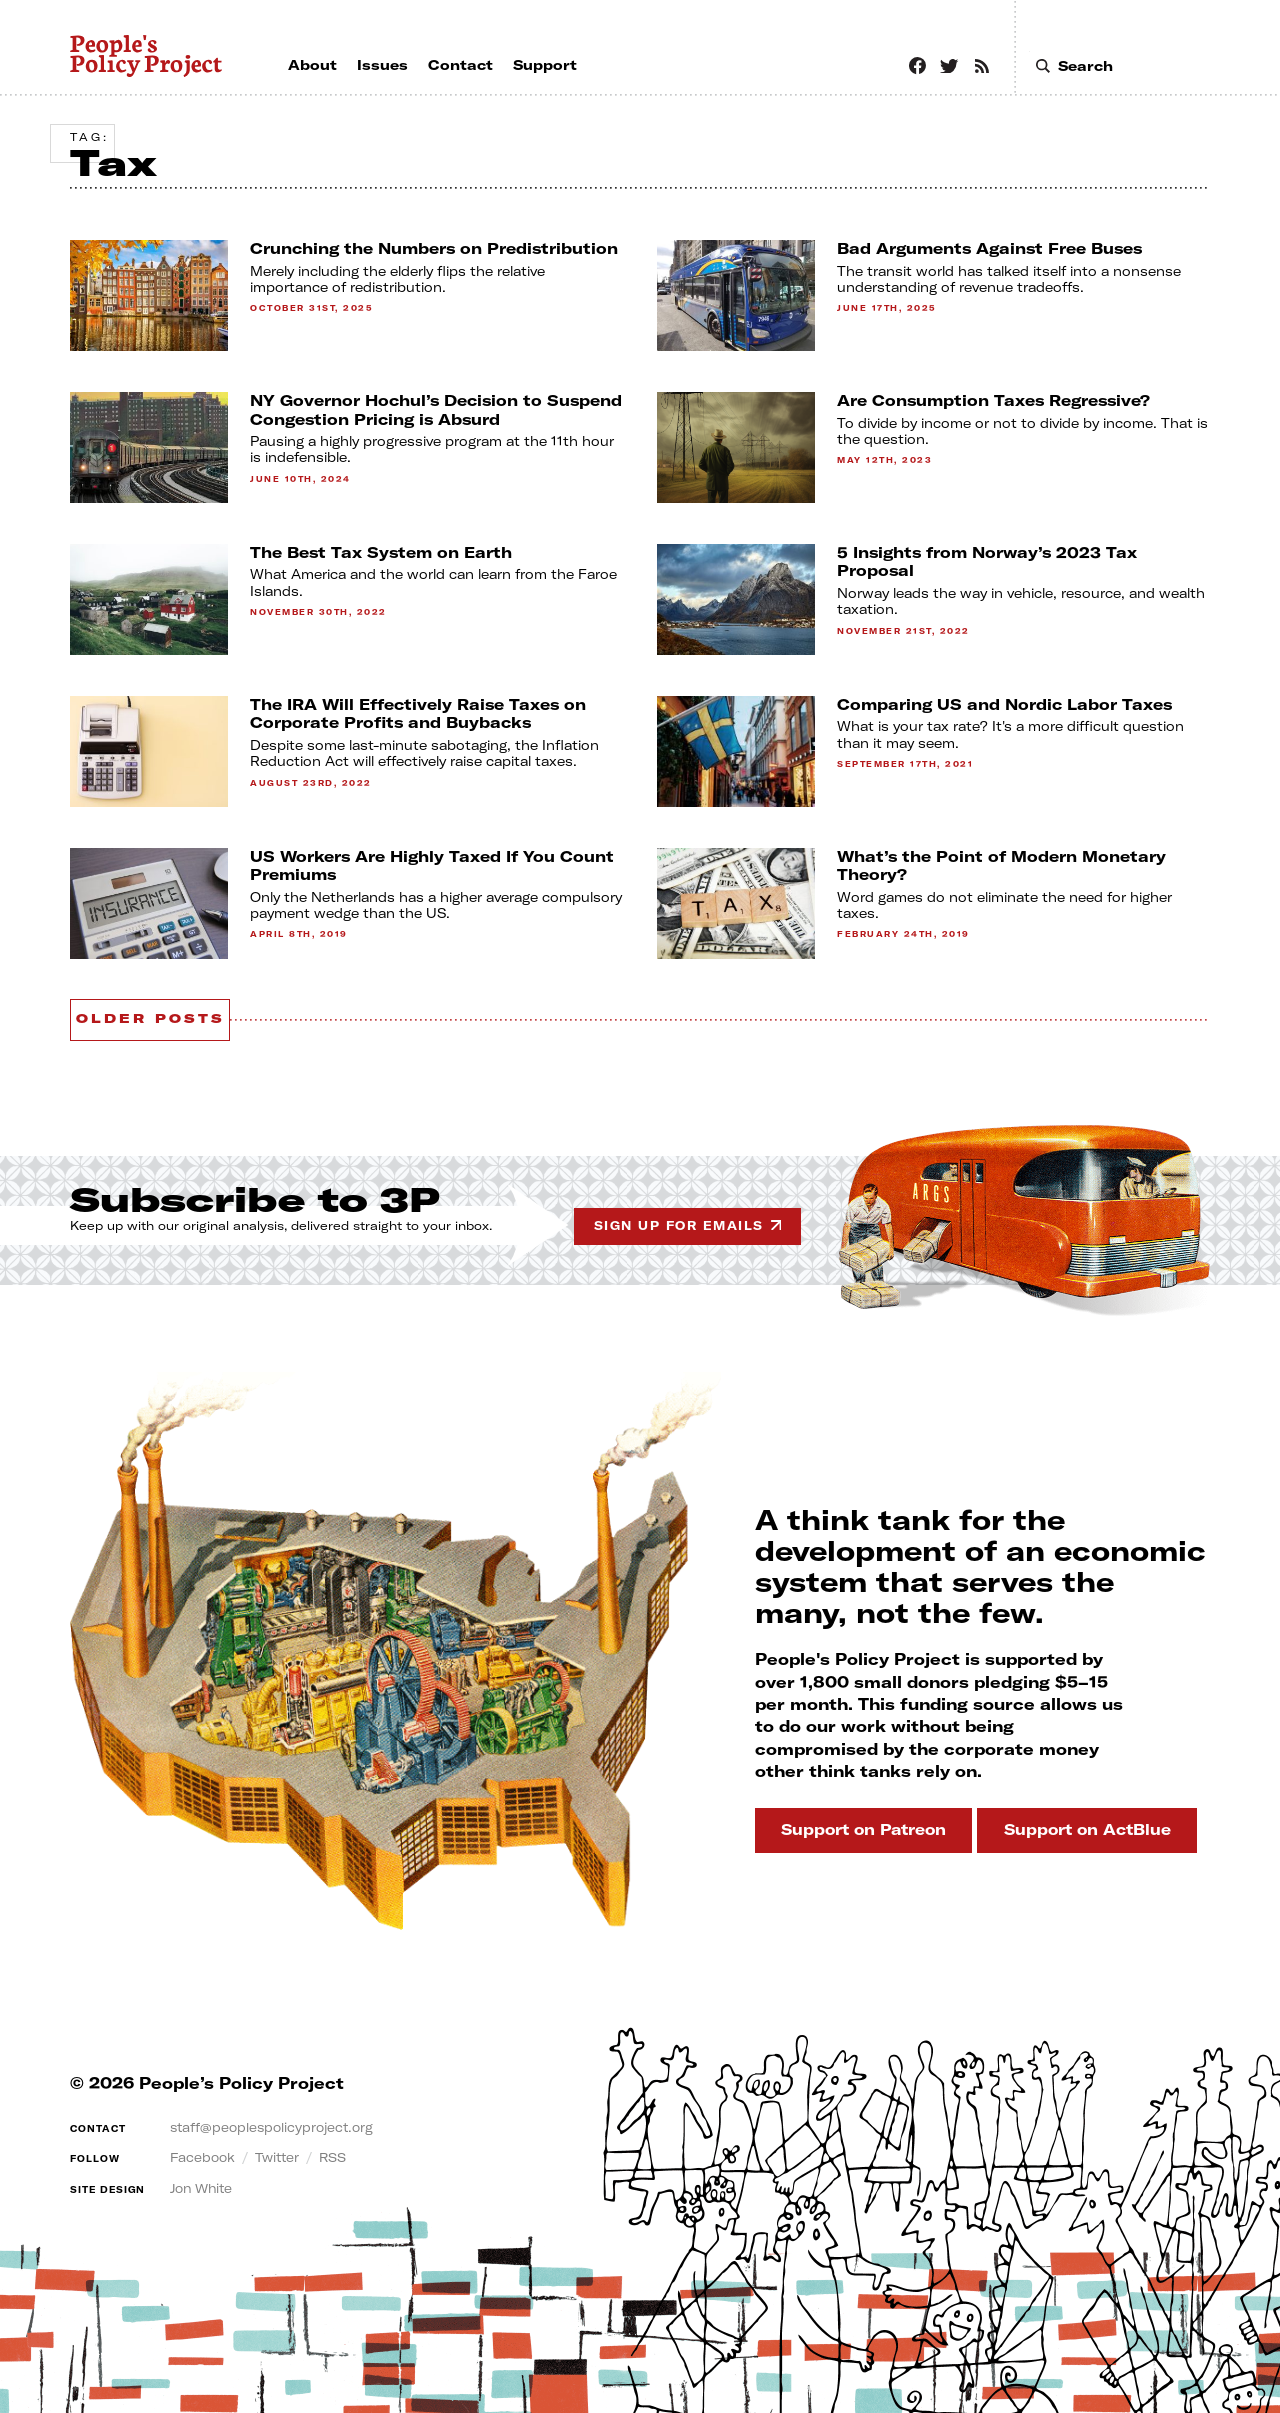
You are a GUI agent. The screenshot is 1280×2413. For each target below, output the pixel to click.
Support (833, 1824)
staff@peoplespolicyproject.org (286, 2122)
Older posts (170, 1014)
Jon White (207, 2183)
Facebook (206, 2153)
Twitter (288, 2153)
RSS (349, 2153)
